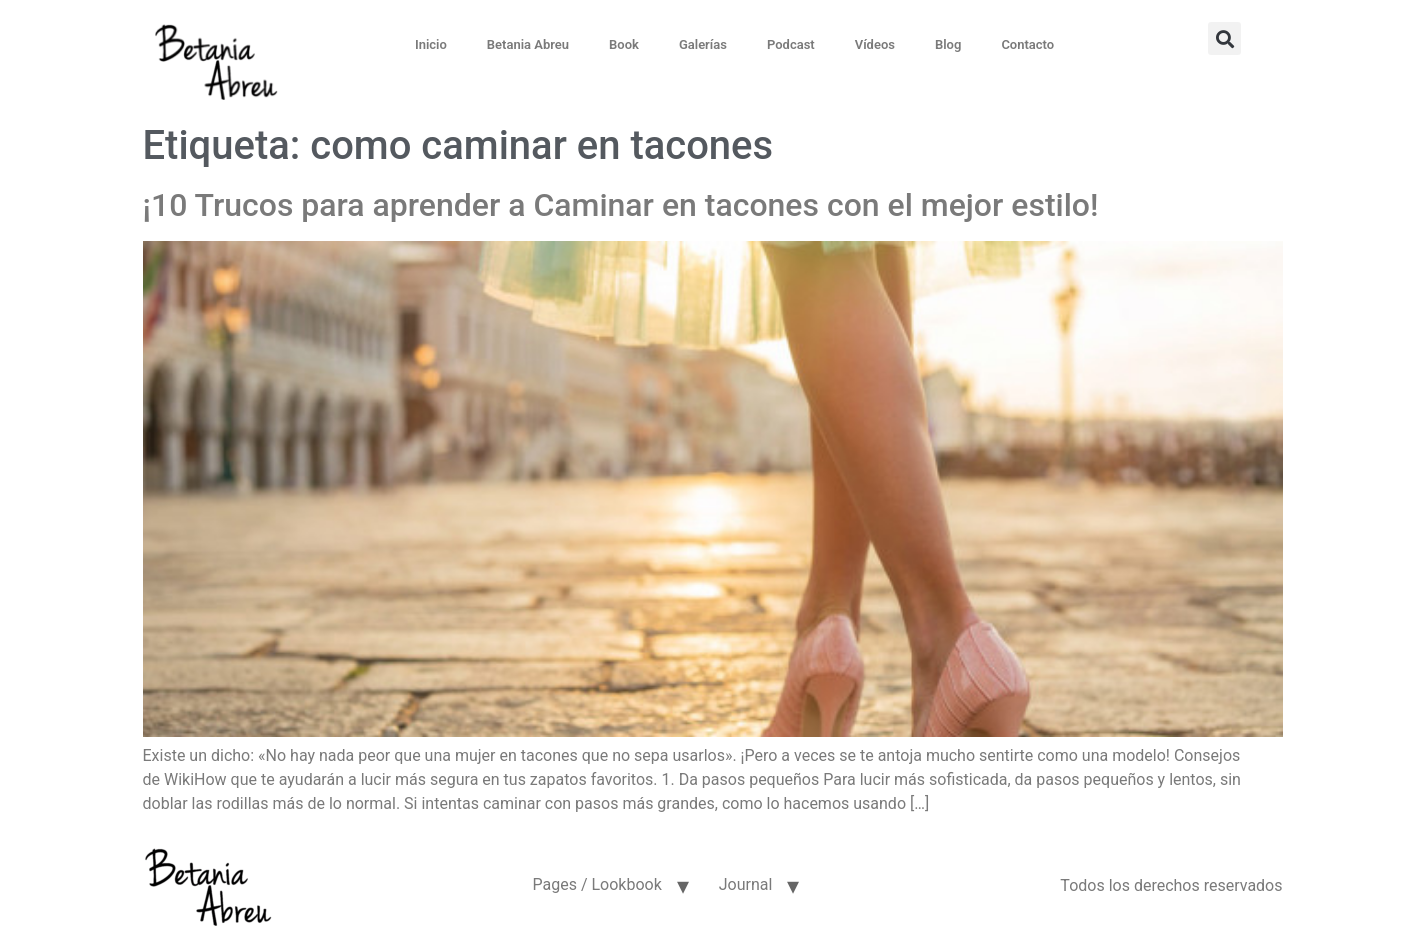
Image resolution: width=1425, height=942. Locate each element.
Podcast (791, 44)
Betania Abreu (528, 44)
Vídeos (875, 44)
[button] (1224, 38)
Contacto (1027, 44)
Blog (948, 44)
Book (624, 44)
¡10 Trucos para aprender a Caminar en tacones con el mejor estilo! (621, 205)
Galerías (703, 44)
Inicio (431, 44)
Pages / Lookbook (596, 884)
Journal (746, 884)
